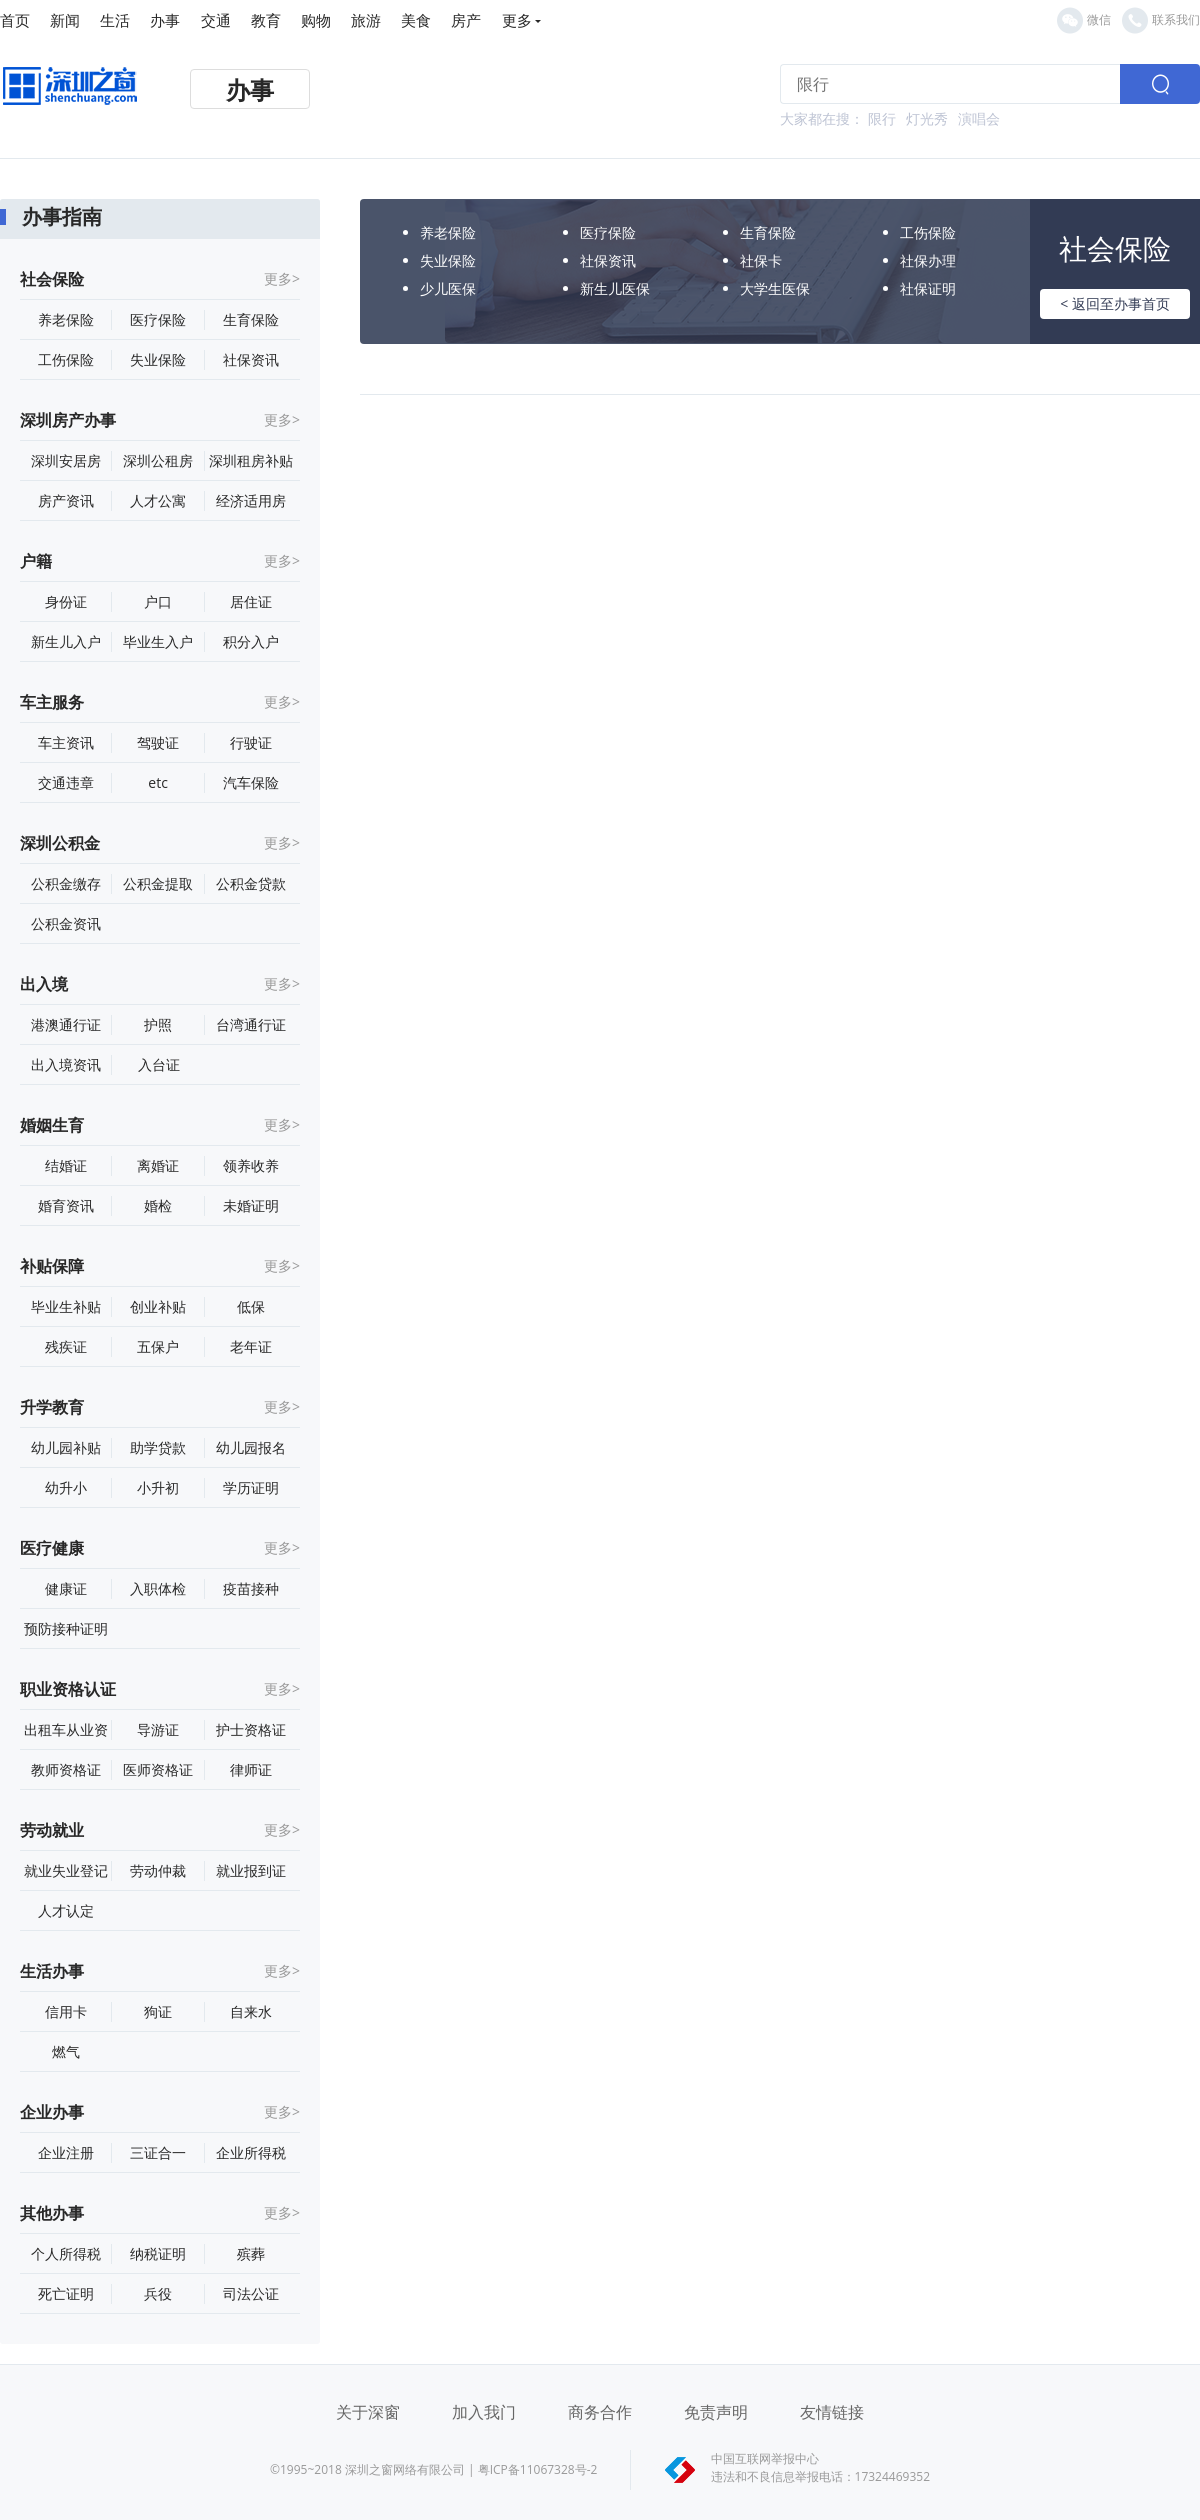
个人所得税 (66, 2253)
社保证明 (928, 288)
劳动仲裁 (158, 1870)
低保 (251, 1306)
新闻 (65, 20)
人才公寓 (158, 500)
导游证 (158, 1729)
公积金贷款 (251, 883)
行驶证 (251, 742)
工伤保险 (66, 359)
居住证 (251, 601)
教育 (266, 20)
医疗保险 (158, 319)
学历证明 (251, 1487)
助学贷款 (158, 1447)
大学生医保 (775, 288)
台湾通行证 (251, 1024)
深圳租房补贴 (251, 460)
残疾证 (66, 1346)
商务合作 (600, 2412)
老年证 (251, 1346)
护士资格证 (251, 1729)
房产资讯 (66, 500)
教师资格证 (66, 1769)
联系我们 (1160, 20)
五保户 (158, 1346)
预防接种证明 (66, 1628)
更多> (282, 278)
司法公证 (251, 2293)
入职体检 (158, 1588)
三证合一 (158, 2152)
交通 (216, 20)
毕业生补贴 (66, 1306)
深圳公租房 (158, 460)
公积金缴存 (66, 883)
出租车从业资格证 (66, 1730)
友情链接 (832, 2412)
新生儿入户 (66, 641)
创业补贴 (158, 1306)
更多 (521, 20)
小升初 (158, 1487)
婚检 (158, 1205)
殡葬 (251, 2253)
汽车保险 (251, 782)
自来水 (251, 2011)
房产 (466, 20)
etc (158, 782)
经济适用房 (251, 500)
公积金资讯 (66, 923)
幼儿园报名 (251, 1447)
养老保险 (66, 319)
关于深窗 (368, 2412)
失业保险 (158, 359)
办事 (165, 20)
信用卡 (66, 2011)
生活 (115, 20)
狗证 (158, 2011)
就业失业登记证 (66, 1871)
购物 (316, 20)
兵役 (158, 2293)
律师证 (251, 1769)
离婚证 (158, 1165)
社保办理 (928, 260)
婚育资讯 (66, 1205)
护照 (158, 1024)
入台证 (159, 1064)
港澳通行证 (66, 1024)
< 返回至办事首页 (1115, 303)
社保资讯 (251, 359)
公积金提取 (158, 883)
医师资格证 (158, 1769)
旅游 (366, 20)
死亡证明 (66, 2293)
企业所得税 (251, 2152)
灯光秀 (927, 118)
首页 (15, 20)
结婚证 (66, 1165)
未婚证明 (251, 1205)
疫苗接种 (251, 1588)
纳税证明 (158, 2253)
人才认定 (66, 1910)
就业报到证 (251, 1870)
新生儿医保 (615, 288)
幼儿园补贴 (66, 1447)
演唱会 (979, 118)
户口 (158, 601)
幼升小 (66, 1487)
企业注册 (66, 2152)
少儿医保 (448, 288)
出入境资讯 (66, 1064)
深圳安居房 (66, 460)
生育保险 (251, 319)
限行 (882, 118)
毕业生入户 (158, 641)
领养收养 (251, 1165)
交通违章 (66, 782)
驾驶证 (158, 742)
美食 (416, 20)
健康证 (66, 1588)
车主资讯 (66, 742)
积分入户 (251, 641)
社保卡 (761, 260)
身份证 (66, 601)
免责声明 (716, 2412)
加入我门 (484, 2412)
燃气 (66, 2051)
